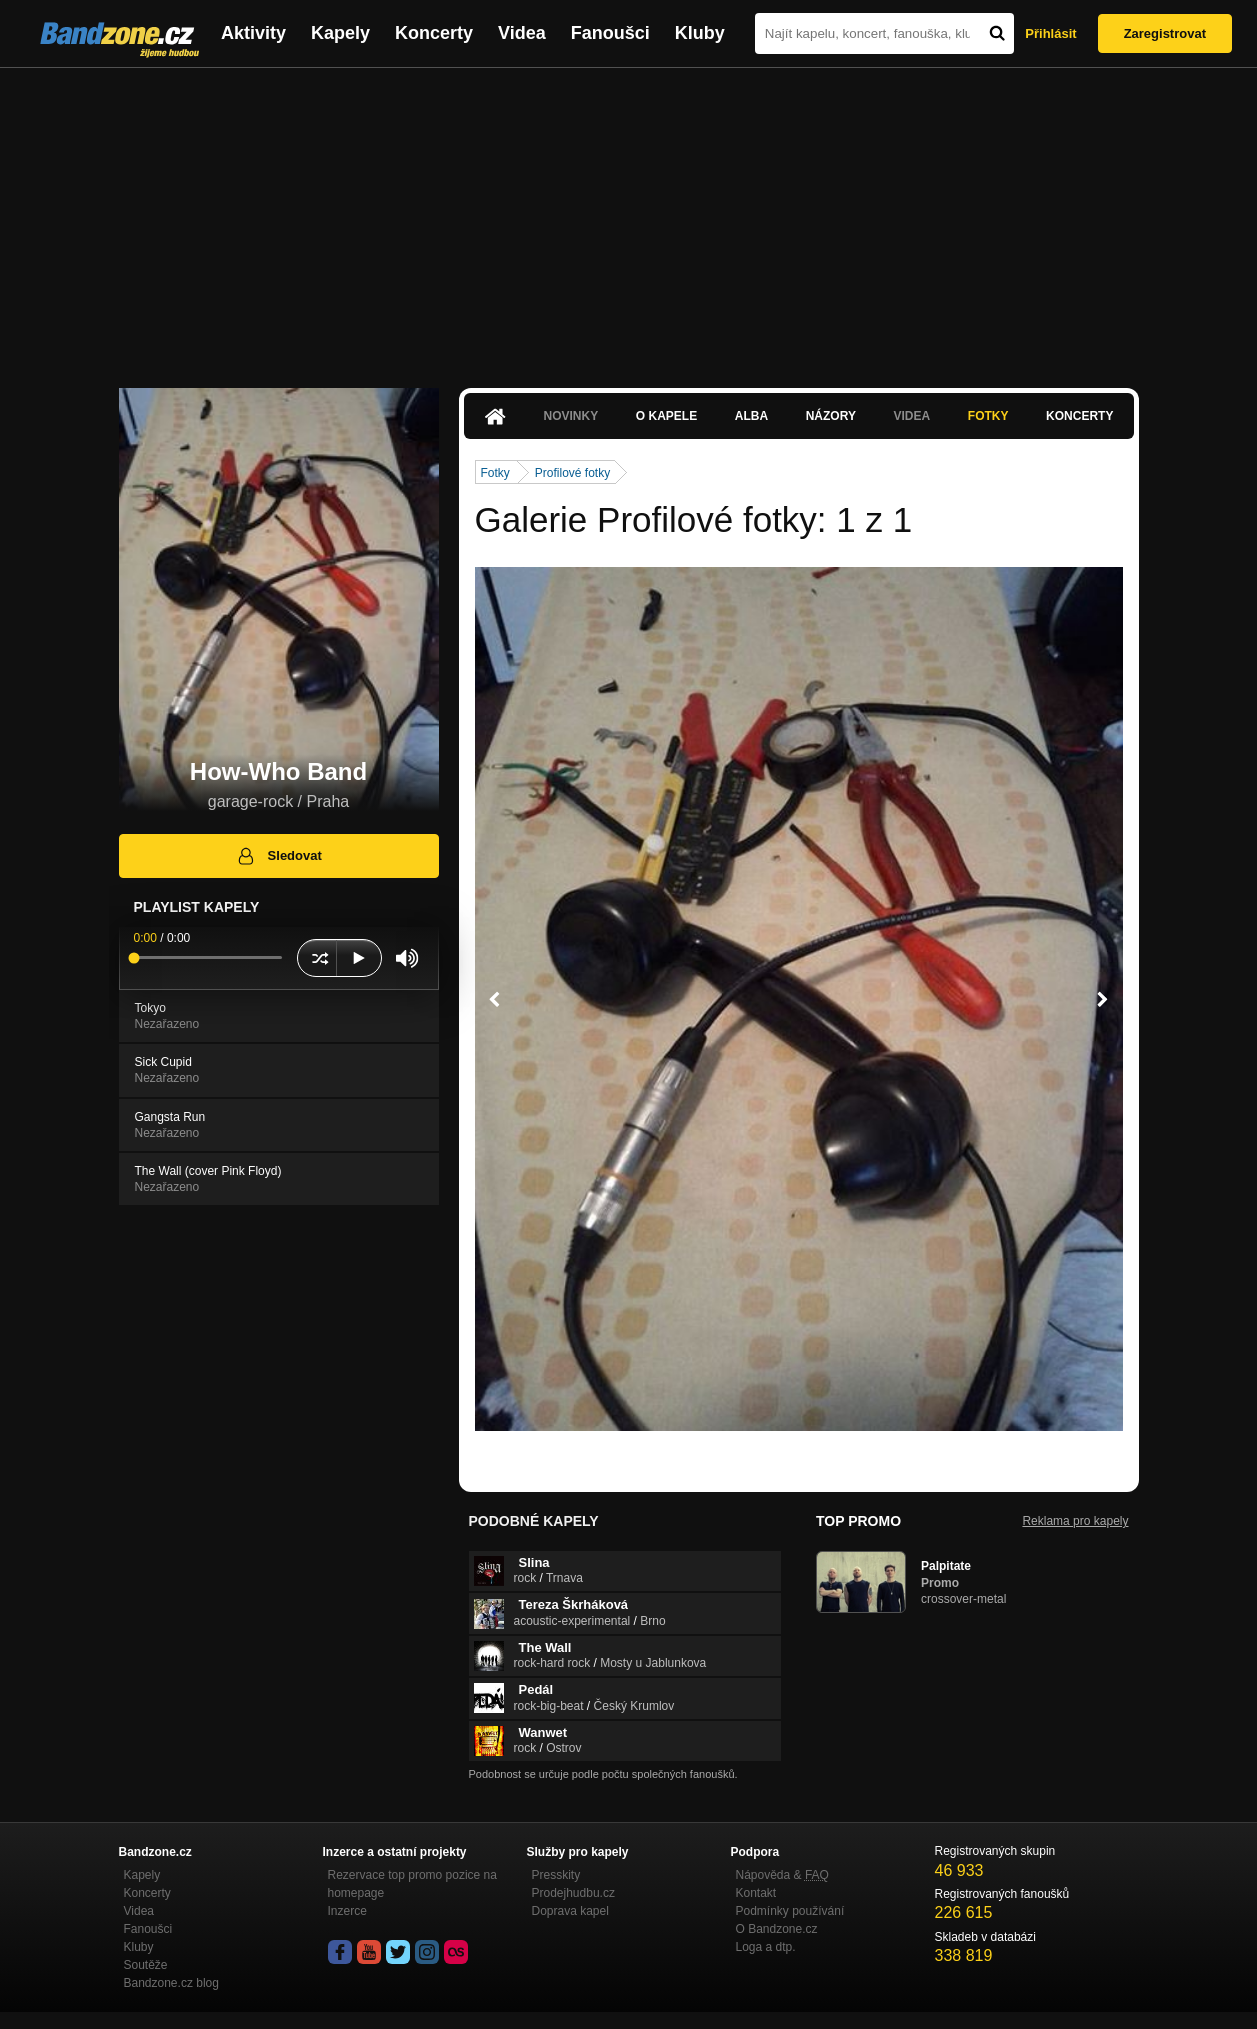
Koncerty (434, 33)
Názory (831, 416)
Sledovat (278, 856)
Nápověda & (782, 1875)
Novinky (571, 416)
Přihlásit (1050, 33)
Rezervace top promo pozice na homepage (412, 1884)
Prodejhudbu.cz (573, 1893)
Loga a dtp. (766, 1947)
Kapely (340, 33)
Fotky (988, 416)
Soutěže (146, 1965)
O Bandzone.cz (777, 1929)
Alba (751, 416)
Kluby (700, 33)
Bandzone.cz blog (171, 1983)
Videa (522, 33)
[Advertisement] (629, 218)
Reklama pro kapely (1075, 1521)
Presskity (556, 1875)
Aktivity (253, 33)
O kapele (666, 416)
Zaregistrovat (1165, 33)
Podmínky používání (790, 1911)
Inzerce (347, 1911)
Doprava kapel (570, 1911)
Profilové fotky (572, 473)
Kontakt (756, 1893)
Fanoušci (610, 33)
